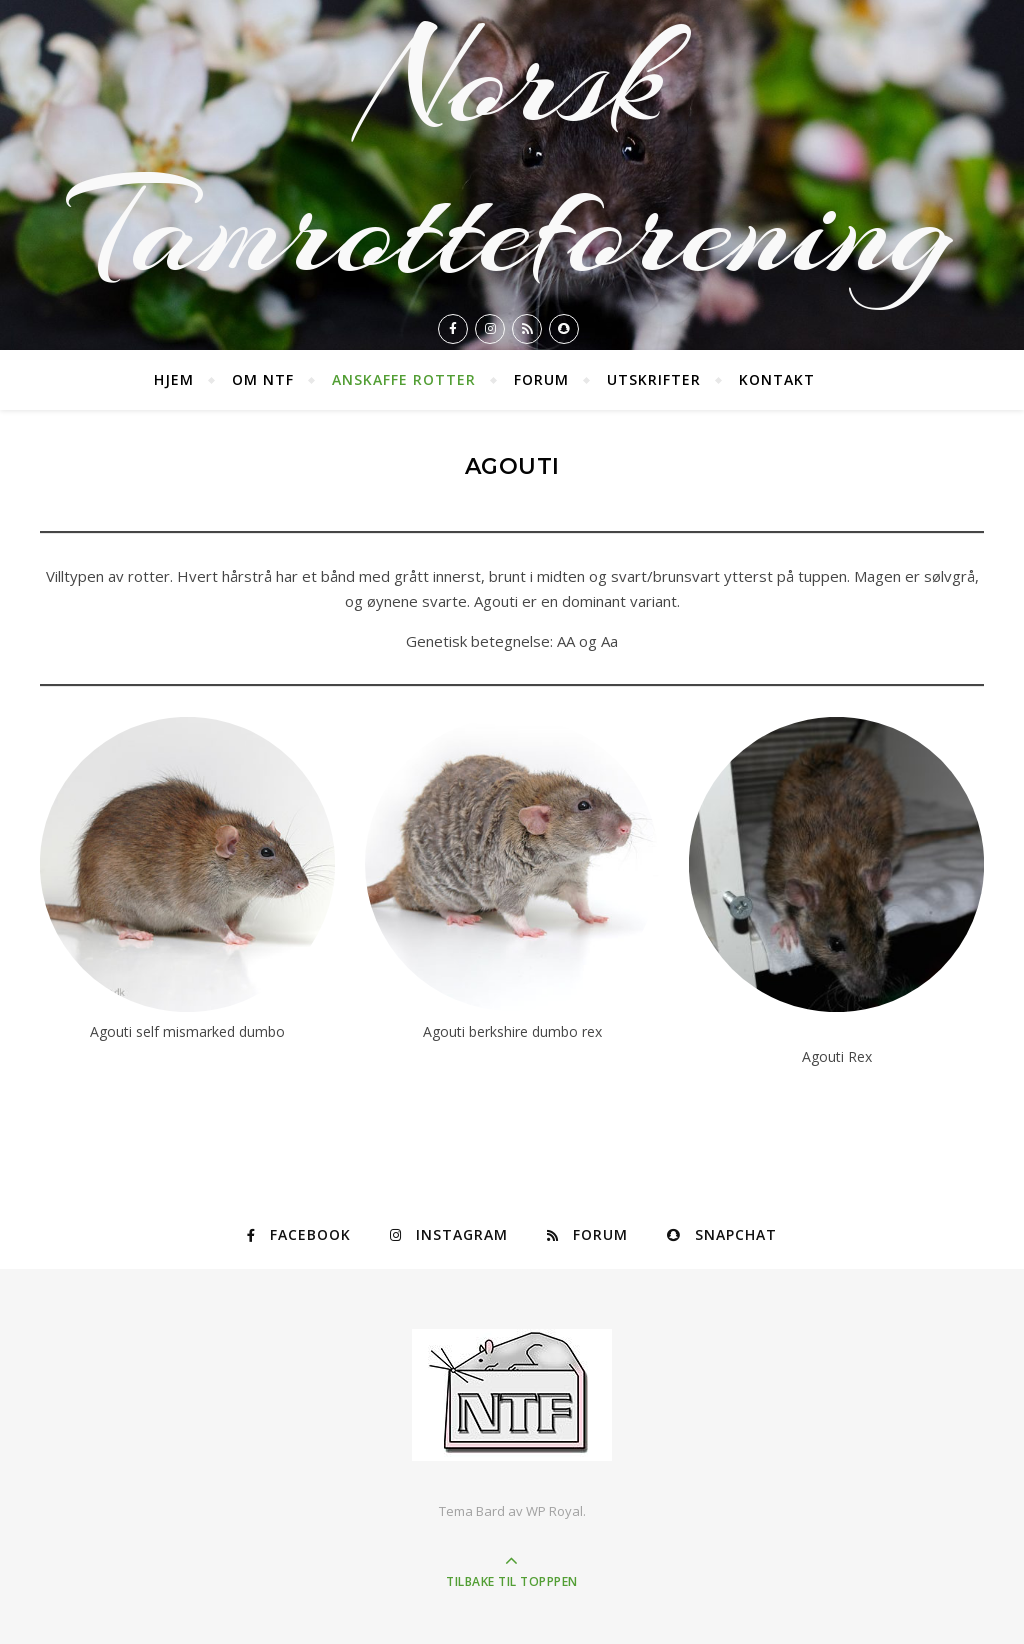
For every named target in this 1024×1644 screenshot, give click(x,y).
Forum (541, 379)
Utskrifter (654, 379)
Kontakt (777, 379)
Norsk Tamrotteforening (512, 154)
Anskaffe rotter (404, 379)
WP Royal (554, 1511)
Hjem (174, 379)
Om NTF (263, 379)
